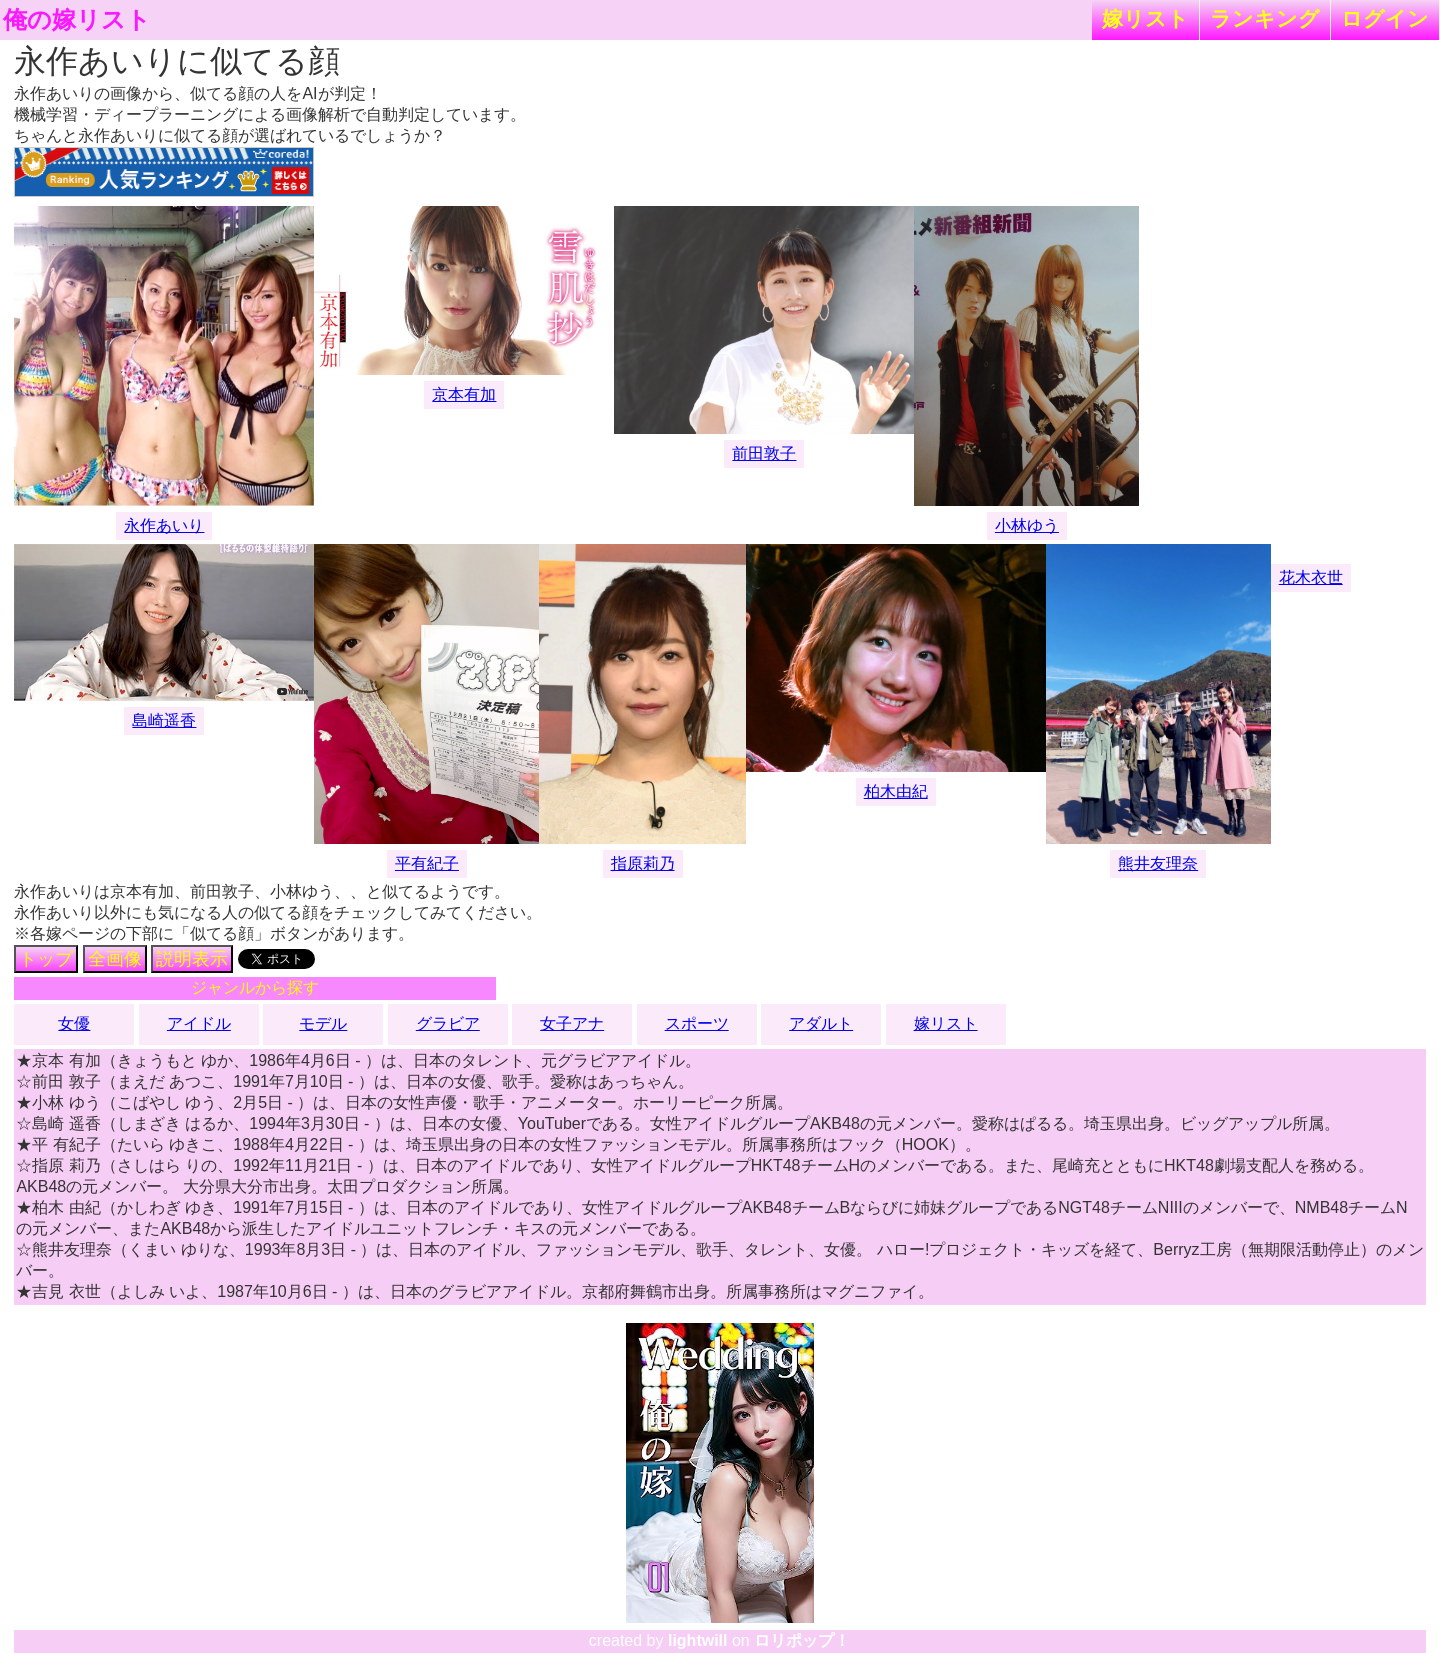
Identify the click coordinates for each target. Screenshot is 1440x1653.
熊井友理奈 (1158, 863)
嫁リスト (1145, 18)
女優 (74, 1023)
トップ (46, 959)
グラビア (448, 1023)
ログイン (1385, 18)
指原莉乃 (643, 863)
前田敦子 (764, 453)
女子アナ (572, 1023)
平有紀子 (427, 863)
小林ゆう (1027, 525)
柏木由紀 (896, 791)
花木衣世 (1311, 577)
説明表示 (192, 959)
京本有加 (464, 394)
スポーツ (697, 1023)
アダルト (821, 1023)
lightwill (698, 1640)
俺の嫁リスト (77, 20)
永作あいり (164, 525)
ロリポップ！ (802, 1640)
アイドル (199, 1023)
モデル (323, 1023)
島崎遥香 (164, 720)
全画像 (115, 959)
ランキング (1265, 18)
